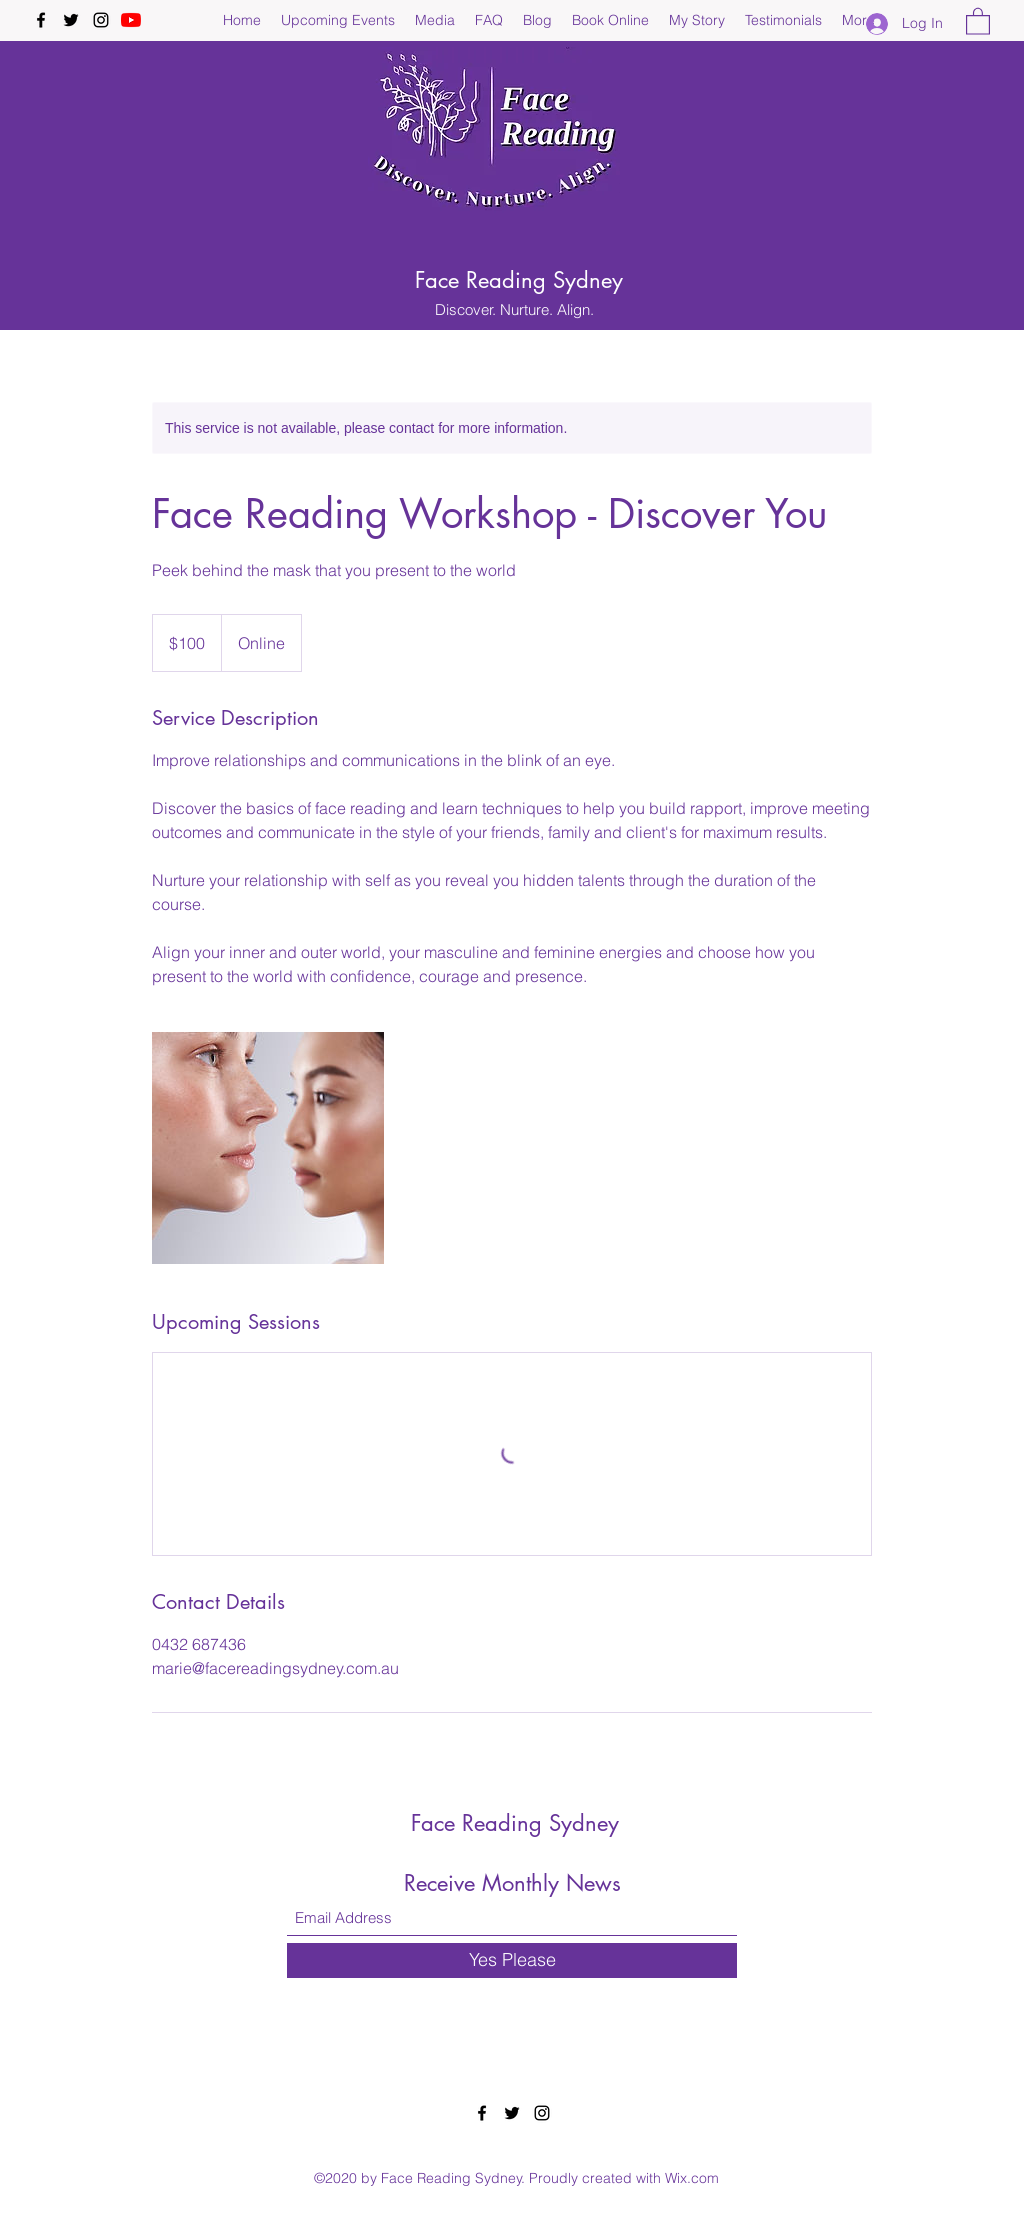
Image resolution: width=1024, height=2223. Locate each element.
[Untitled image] (268, 1148)
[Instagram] (101, 20)
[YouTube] (131, 20)
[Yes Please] (512, 1960)
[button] (978, 20)
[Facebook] (41, 20)
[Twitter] (71, 20)
